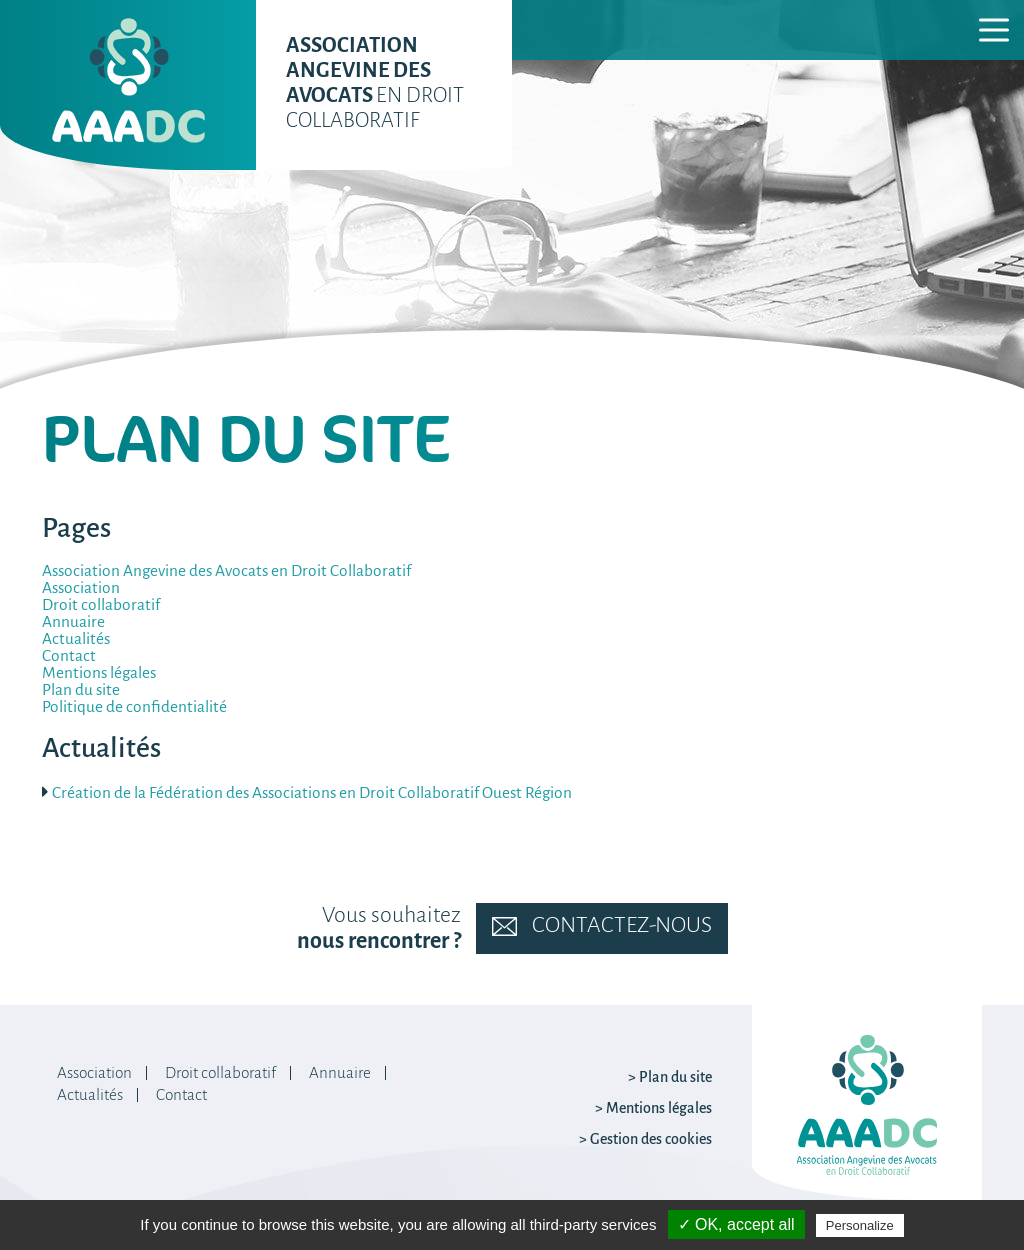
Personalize (860, 1225)
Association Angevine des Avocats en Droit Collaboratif (226, 571)
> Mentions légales (653, 1109)
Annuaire (73, 622)
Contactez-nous (602, 926)
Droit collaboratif (101, 605)
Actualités (76, 639)
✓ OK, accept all (736, 1224)
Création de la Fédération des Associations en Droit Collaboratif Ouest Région (312, 794)
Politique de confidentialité (134, 707)
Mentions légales (99, 673)
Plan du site (81, 690)
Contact (69, 656)
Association (81, 588)
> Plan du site (670, 1078)
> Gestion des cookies (645, 1140)
